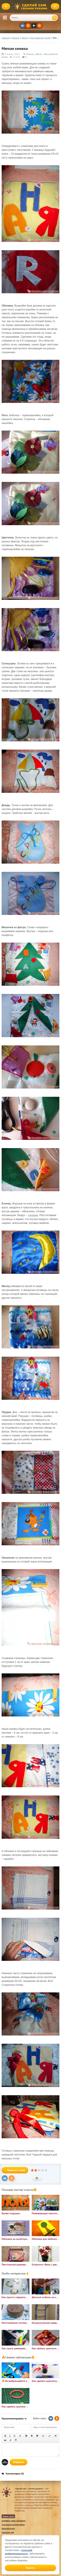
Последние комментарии (13, 2524)
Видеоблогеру (8, 2528)
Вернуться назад (15, 2170)
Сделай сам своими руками (31, 6)
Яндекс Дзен (8, 2516)
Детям (39, 54)
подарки (33, 1215)
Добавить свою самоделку (14, 2520)
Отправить (18, 2462)
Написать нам (8, 2532)
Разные (30, 54)
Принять (30, 2567)
